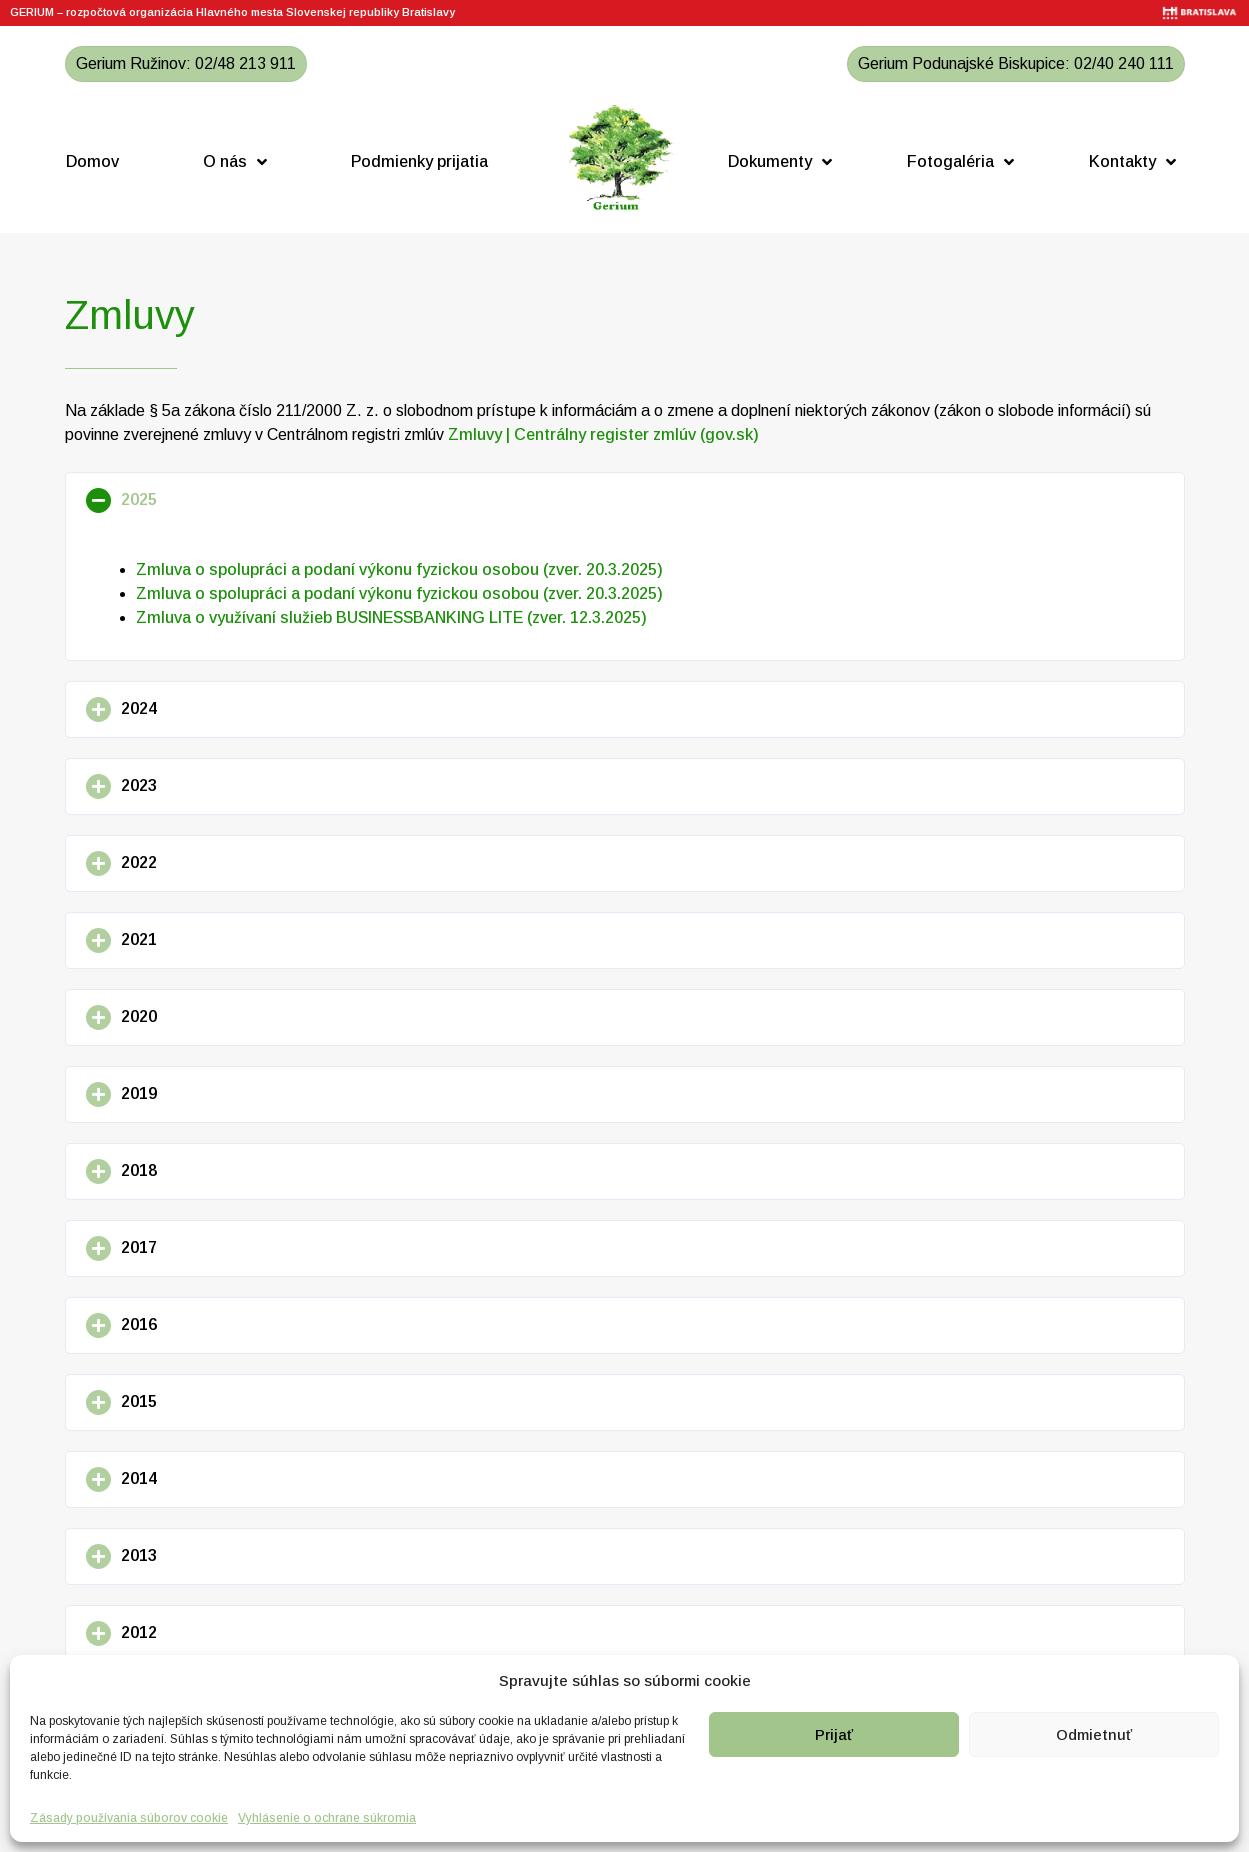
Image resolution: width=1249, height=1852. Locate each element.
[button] (625, 500)
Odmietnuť (1094, 1734)
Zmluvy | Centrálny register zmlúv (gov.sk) (603, 434)
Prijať (834, 1734)
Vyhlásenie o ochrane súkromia (327, 1818)
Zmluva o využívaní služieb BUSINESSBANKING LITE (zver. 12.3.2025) (391, 617)
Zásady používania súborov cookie (129, 1818)
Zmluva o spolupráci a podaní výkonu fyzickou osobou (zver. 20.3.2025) (399, 569)
